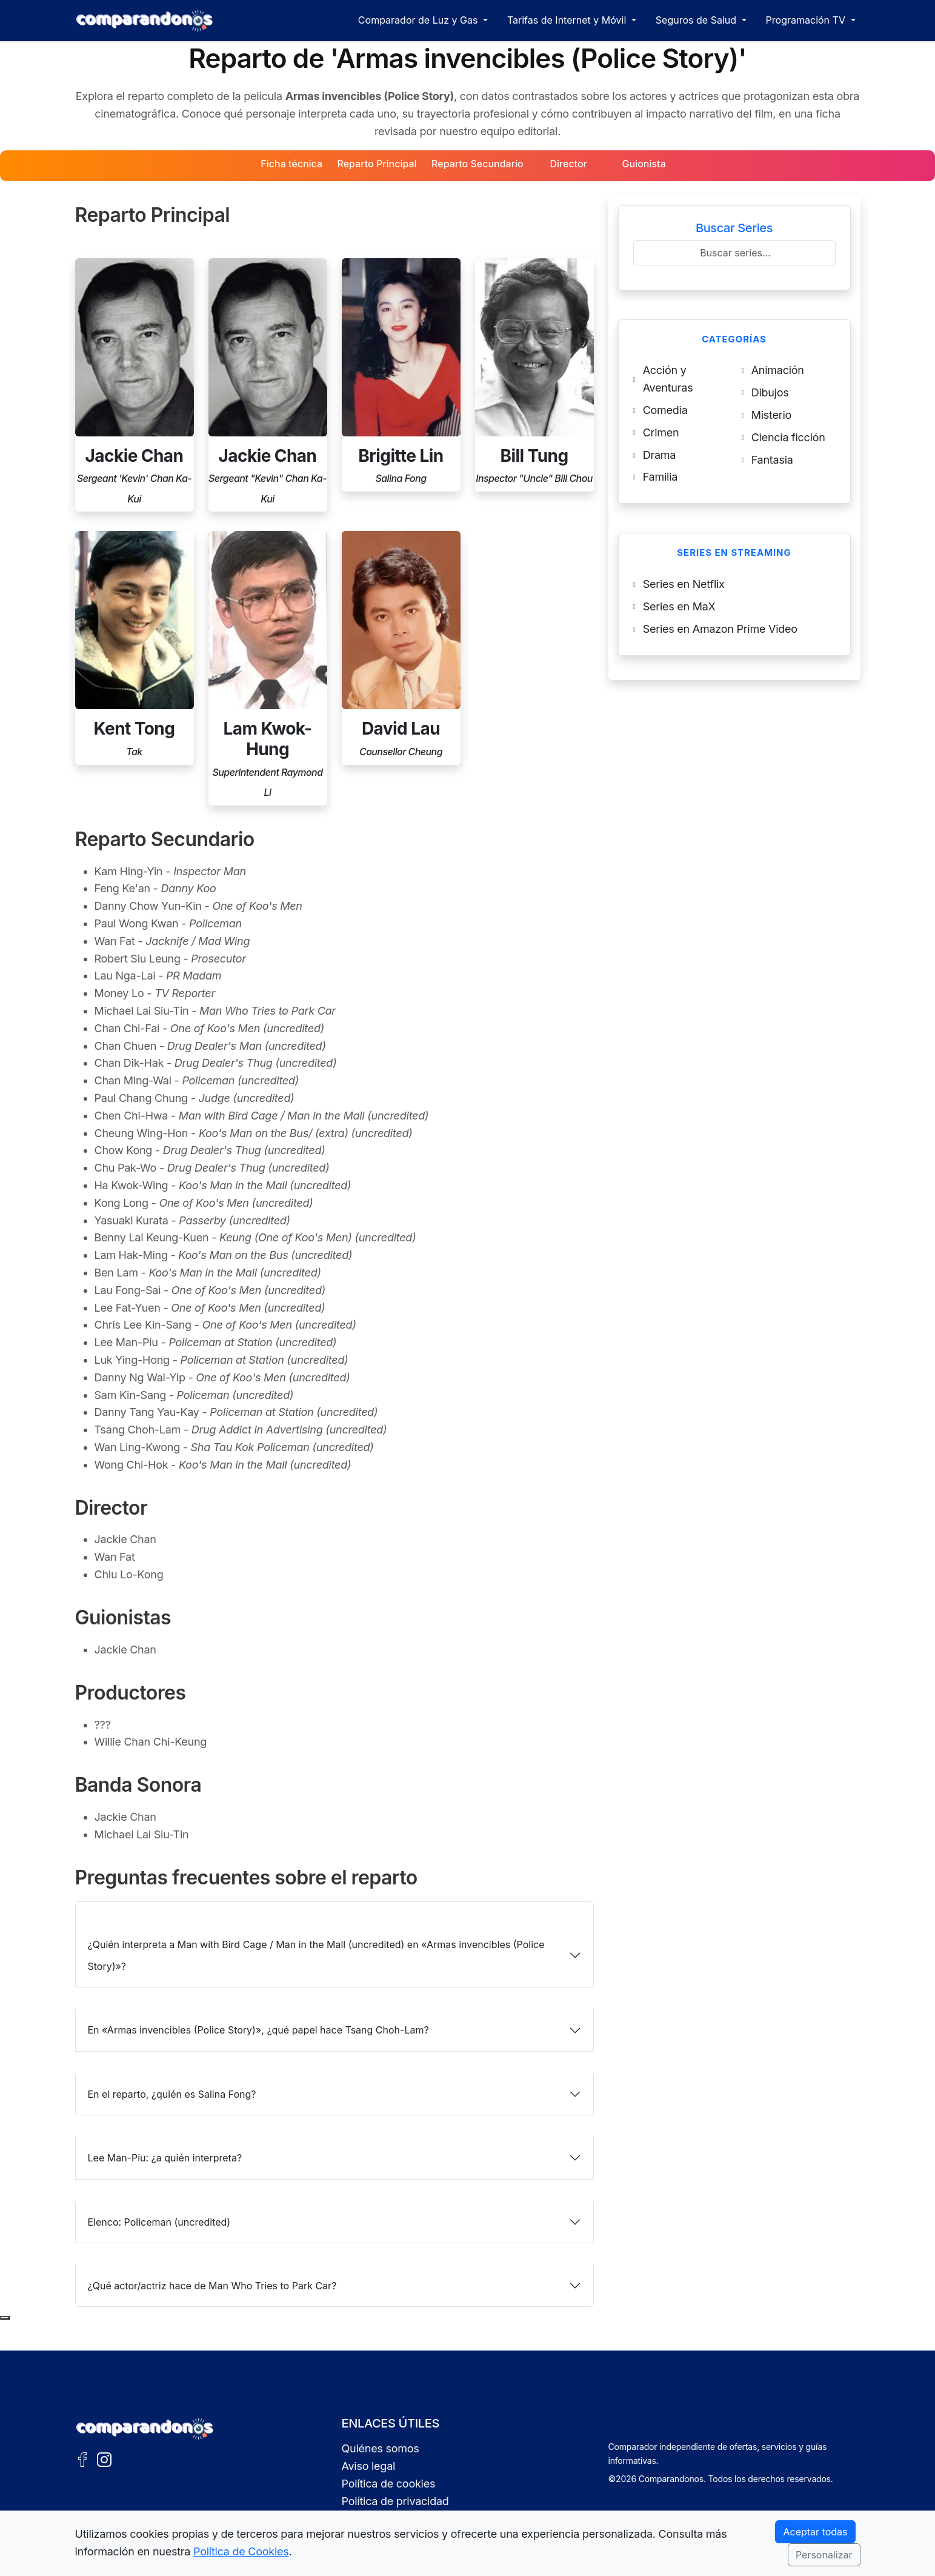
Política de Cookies (241, 2551)
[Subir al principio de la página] (5, 2318)
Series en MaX (679, 606)
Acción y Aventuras (668, 379)
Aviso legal (369, 2466)
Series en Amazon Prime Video (720, 628)
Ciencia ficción (788, 437)
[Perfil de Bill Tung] (534, 375)
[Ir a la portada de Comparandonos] (145, 2428)
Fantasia (772, 459)
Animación (777, 370)
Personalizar (824, 2555)
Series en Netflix (684, 584)
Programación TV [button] (807, 20)
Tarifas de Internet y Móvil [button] (568, 20)
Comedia (665, 410)
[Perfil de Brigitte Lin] (401, 375)
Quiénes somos (380, 2448)
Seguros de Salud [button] (697, 20)
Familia (660, 476)
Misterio (771, 415)
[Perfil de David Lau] (401, 647)
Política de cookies (389, 2483)
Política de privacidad (395, 2501)
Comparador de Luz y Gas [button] (419, 20)
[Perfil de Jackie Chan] (134, 385)
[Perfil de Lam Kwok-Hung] (267, 668)
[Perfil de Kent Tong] (134, 647)
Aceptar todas (815, 2532)
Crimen (661, 432)
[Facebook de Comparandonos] (82, 2458)
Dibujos (770, 392)
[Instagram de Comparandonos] (104, 2458)
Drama (659, 455)
